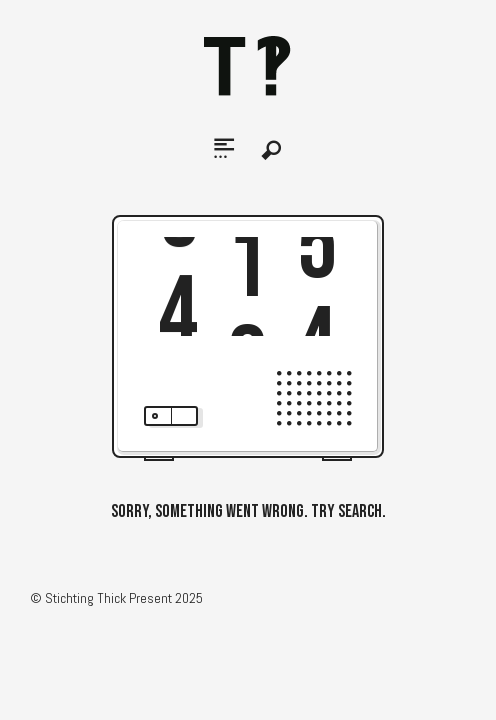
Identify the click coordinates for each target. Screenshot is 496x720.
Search (272, 150)
